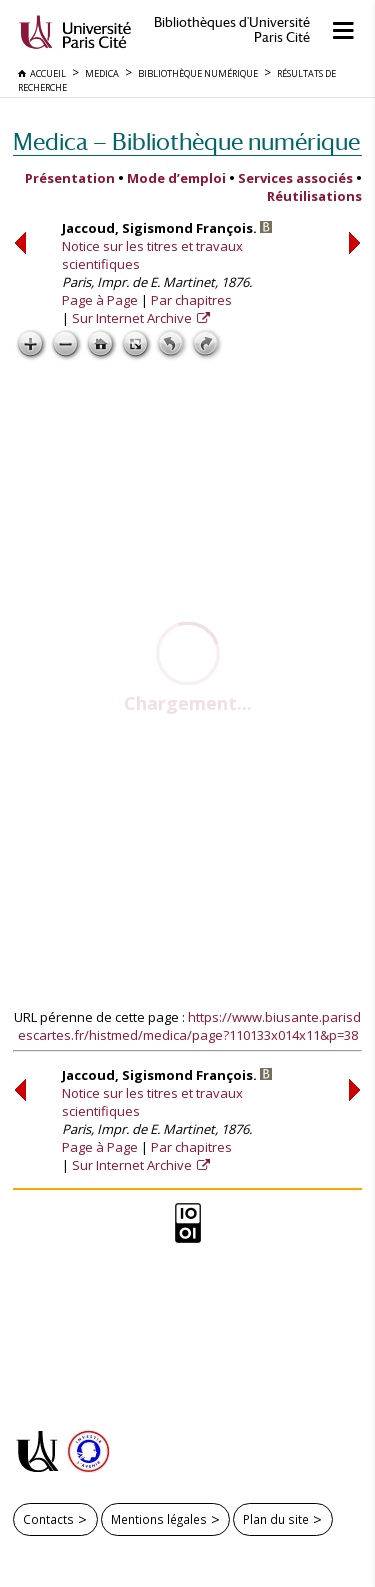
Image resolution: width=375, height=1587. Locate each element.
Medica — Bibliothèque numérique (186, 141)
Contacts (48, 1519)
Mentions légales (159, 1519)
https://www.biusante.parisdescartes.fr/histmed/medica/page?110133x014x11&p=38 (190, 1026)
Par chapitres (191, 300)
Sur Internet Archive (133, 318)
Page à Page (100, 300)
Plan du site (276, 1519)
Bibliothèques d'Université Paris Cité (232, 30)
